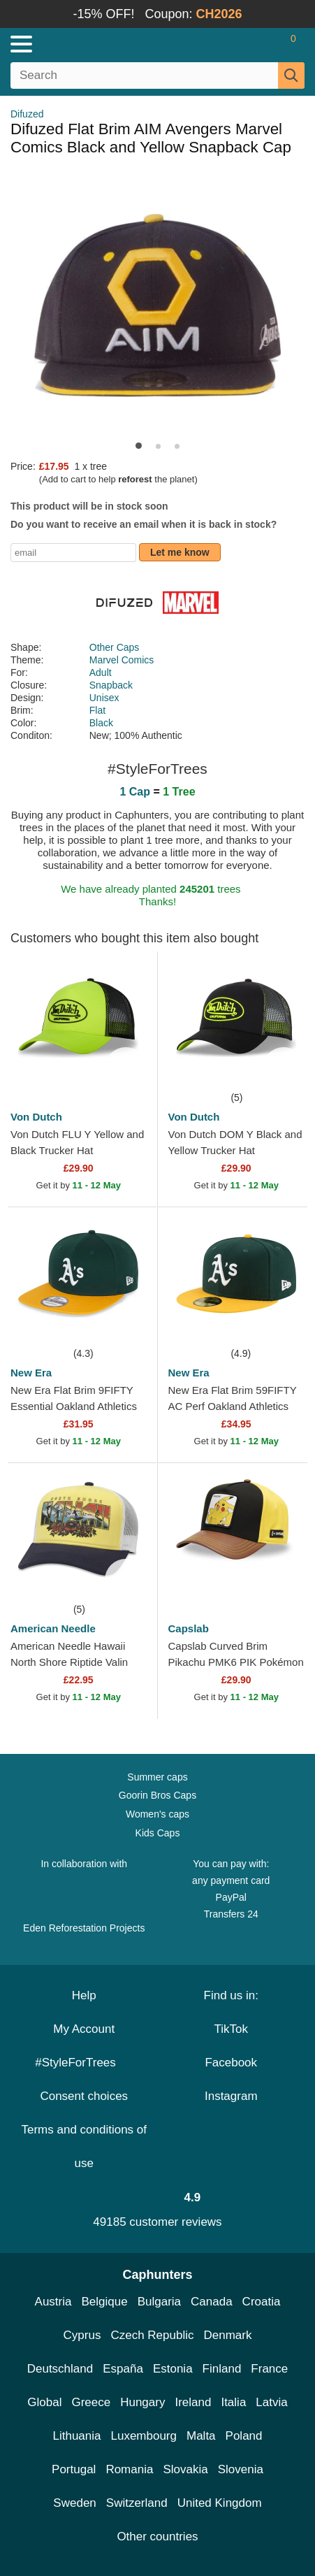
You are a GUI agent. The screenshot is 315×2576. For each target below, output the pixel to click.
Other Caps (114, 647)
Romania (129, 2469)
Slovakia (185, 2469)
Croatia (261, 2301)
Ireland (193, 2402)
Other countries (157, 2536)
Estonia (173, 2368)
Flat (97, 710)
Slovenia (240, 2469)
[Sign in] (238, 44)
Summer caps (157, 1777)
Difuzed (26, 114)
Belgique (105, 2301)
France (269, 2368)
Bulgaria (159, 2301)
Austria (53, 2301)
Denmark (227, 2335)
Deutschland (60, 2368)
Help (84, 1995)
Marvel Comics (121, 659)
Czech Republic (151, 2335)
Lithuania (76, 2435)
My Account (84, 2029)
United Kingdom (219, 2503)
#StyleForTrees (84, 2062)
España (123, 2368)
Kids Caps (157, 1833)
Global (44, 2402)
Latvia (271, 2402)
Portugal (74, 2469)
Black (101, 722)
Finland (222, 2368)
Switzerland (137, 2503)
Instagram (231, 2096)
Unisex (104, 697)
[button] (138, 445)
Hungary (142, 2402)
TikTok (231, 2029)
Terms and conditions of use (84, 2146)
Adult (100, 672)
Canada (212, 2301)
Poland (244, 2435)
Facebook (231, 2062)
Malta (201, 2435)
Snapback (111, 685)
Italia (233, 2402)
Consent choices (84, 2096)
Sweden (74, 2503)
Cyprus (82, 2335)
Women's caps (157, 1814)
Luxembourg (143, 2435)
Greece (90, 2402)
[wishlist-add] (126, 1068)
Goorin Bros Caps (157, 1795)
